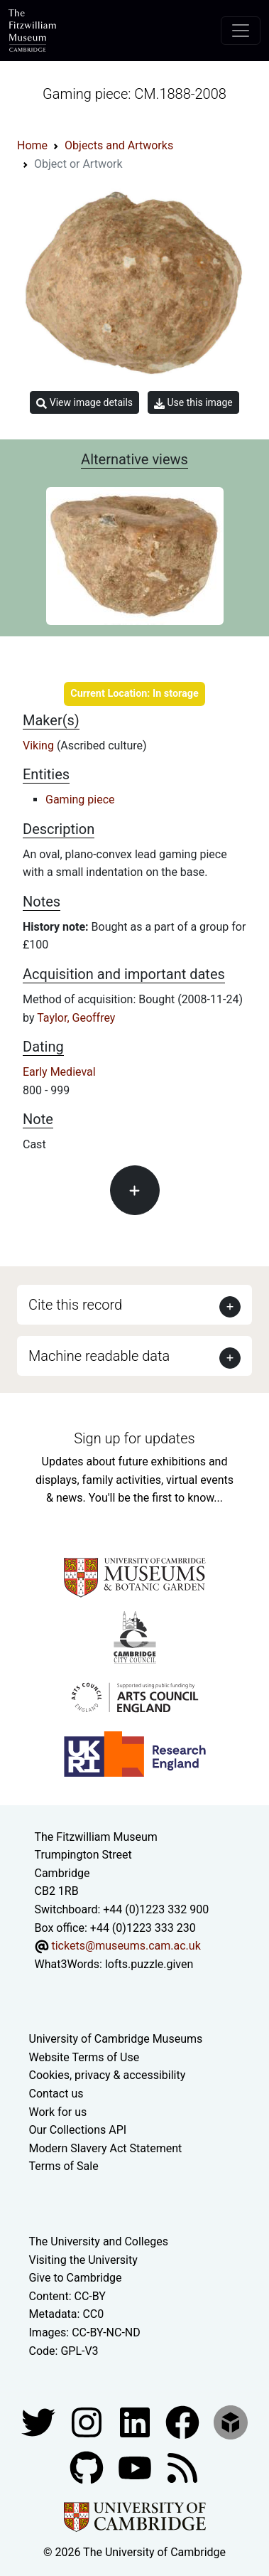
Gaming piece (80, 799)
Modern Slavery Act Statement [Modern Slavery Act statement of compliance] (105, 2148)
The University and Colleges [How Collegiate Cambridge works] (98, 2241)
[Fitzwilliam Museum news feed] (182, 2467)
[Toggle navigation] (240, 30)
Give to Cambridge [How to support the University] (75, 2277)
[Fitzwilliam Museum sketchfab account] (230, 2421)
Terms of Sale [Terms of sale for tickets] (64, 2166)
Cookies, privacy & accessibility (107, 2075)
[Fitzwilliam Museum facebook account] (136, 2421)
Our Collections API (78, 2130)
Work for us (58, 2112)
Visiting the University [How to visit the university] (83, 2260)
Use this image (193, 403)
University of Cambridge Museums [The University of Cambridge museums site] (116, 2039)
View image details (84, 403)
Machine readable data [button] (99, 1355)
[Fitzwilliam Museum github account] (88, 2467)
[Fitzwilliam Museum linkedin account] (184, 2421)
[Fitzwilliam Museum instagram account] (88, 2421)
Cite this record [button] (75, 1304)
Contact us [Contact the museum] (56, 2093)
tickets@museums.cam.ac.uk (125, 1945)
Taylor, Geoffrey (76, 1018)
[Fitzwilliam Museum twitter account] (40, 2421)
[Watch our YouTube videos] (136, 2467)
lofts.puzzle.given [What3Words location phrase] (149, 1964)
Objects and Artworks (119, 145)
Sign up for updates (134, 1438)
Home (32, 145)
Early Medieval (59, 1072)
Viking (40, 745)
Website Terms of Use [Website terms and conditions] (84, 2057)
